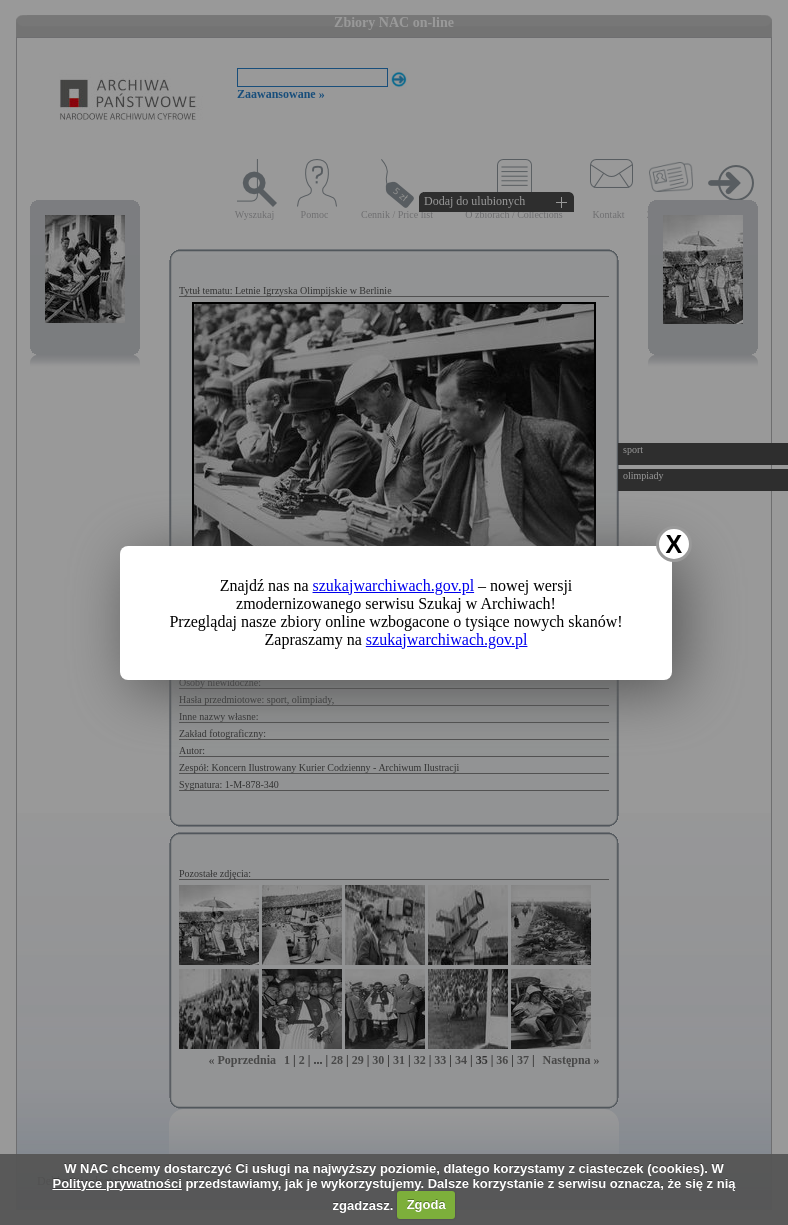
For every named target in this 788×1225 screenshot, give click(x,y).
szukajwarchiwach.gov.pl (394, 585)
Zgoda (426, 1204)
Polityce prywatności (116, 1183)
